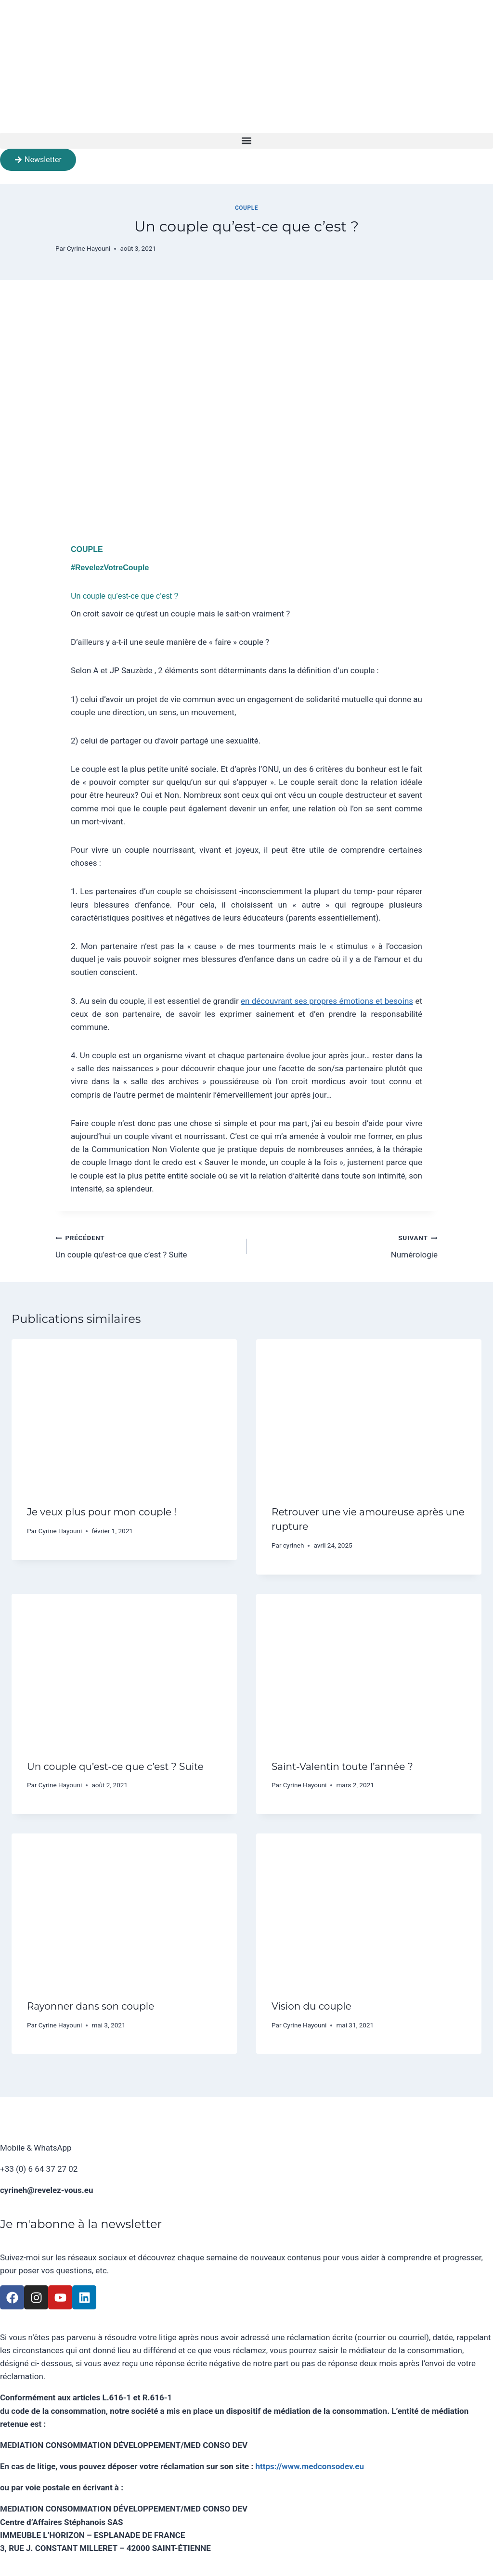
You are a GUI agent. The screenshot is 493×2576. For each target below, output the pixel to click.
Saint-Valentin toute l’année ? (342, 1766)
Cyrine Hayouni (89, 248)
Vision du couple (311, 2006)
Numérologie (346, 1245)
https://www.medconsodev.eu (309, 2466)
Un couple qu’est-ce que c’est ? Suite (146, 1245)
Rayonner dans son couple (90, 2006)
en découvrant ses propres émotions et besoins (327, 1001)
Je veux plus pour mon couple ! (102, 1512)
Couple (246, 208)
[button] (246, 141)
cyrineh (293, 1545)
